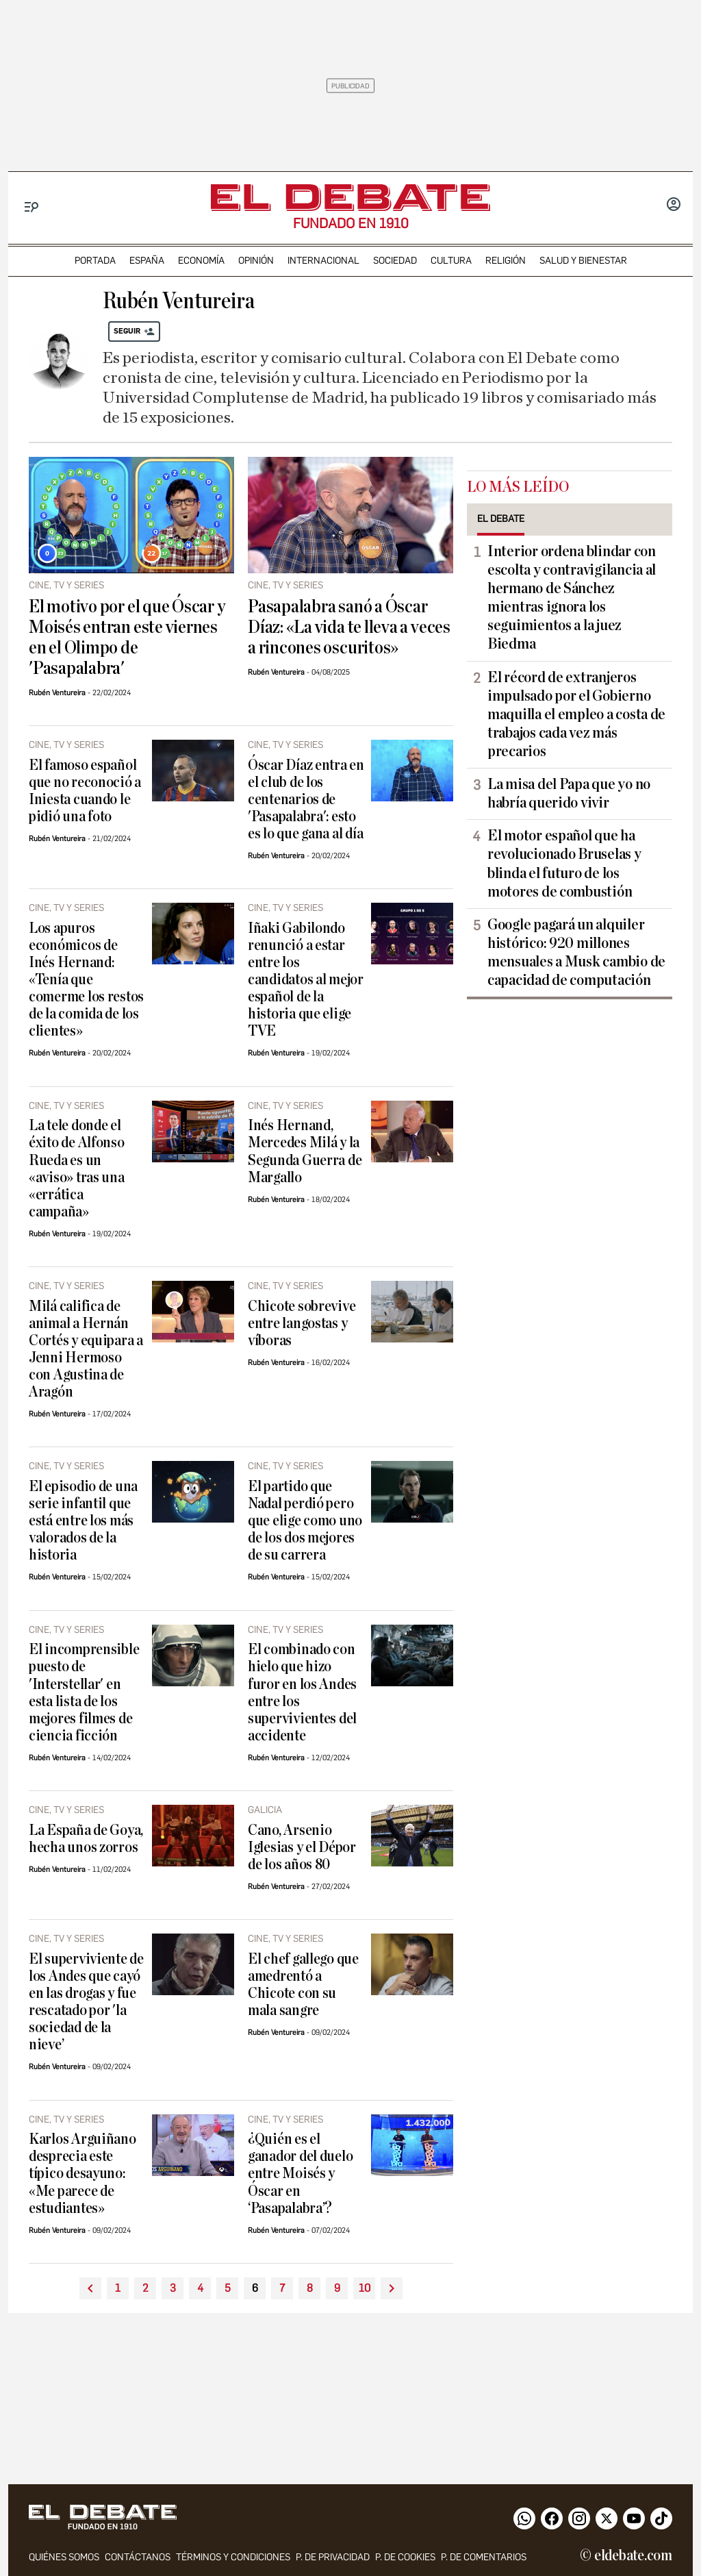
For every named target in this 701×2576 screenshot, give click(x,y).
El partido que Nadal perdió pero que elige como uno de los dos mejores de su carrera (305, 1521)
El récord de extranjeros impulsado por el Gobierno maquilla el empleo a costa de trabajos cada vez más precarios (576, 714)
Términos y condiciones (233, 2557)
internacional (323, 260)
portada (95, 260)
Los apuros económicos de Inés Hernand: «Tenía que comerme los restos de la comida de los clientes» (86, 980)
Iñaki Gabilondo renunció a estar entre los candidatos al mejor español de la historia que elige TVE (306, 980)
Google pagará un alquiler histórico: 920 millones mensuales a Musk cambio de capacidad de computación (576, 952)
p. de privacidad (333, 2557)
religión (505, 260)
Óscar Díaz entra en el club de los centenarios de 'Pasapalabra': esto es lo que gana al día (306, 800)
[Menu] (32, 207)
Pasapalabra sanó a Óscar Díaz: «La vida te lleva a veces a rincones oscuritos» (349, 627)
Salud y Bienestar (583, 260)
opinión (256, 260)
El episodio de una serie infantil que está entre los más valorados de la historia (83, 1521)
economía (201, 260)
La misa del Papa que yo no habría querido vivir (568, 793)
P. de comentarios (483, 2557)
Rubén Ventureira (57, 692)
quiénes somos (64, 2557)
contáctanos (137, 2557)
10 (364, 2287)
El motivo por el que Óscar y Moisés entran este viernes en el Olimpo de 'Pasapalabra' (127, 637)
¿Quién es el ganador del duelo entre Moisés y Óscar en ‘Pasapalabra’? (300, 2173)
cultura (451, 260)
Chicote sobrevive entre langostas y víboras (301, 1324)
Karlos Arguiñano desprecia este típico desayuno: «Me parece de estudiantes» (82, 2173)
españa (146, 260)
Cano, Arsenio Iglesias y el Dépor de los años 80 (302, 1848)
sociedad (395, 260)
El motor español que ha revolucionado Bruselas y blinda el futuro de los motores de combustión (564, 863)
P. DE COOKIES (405, 2557)
